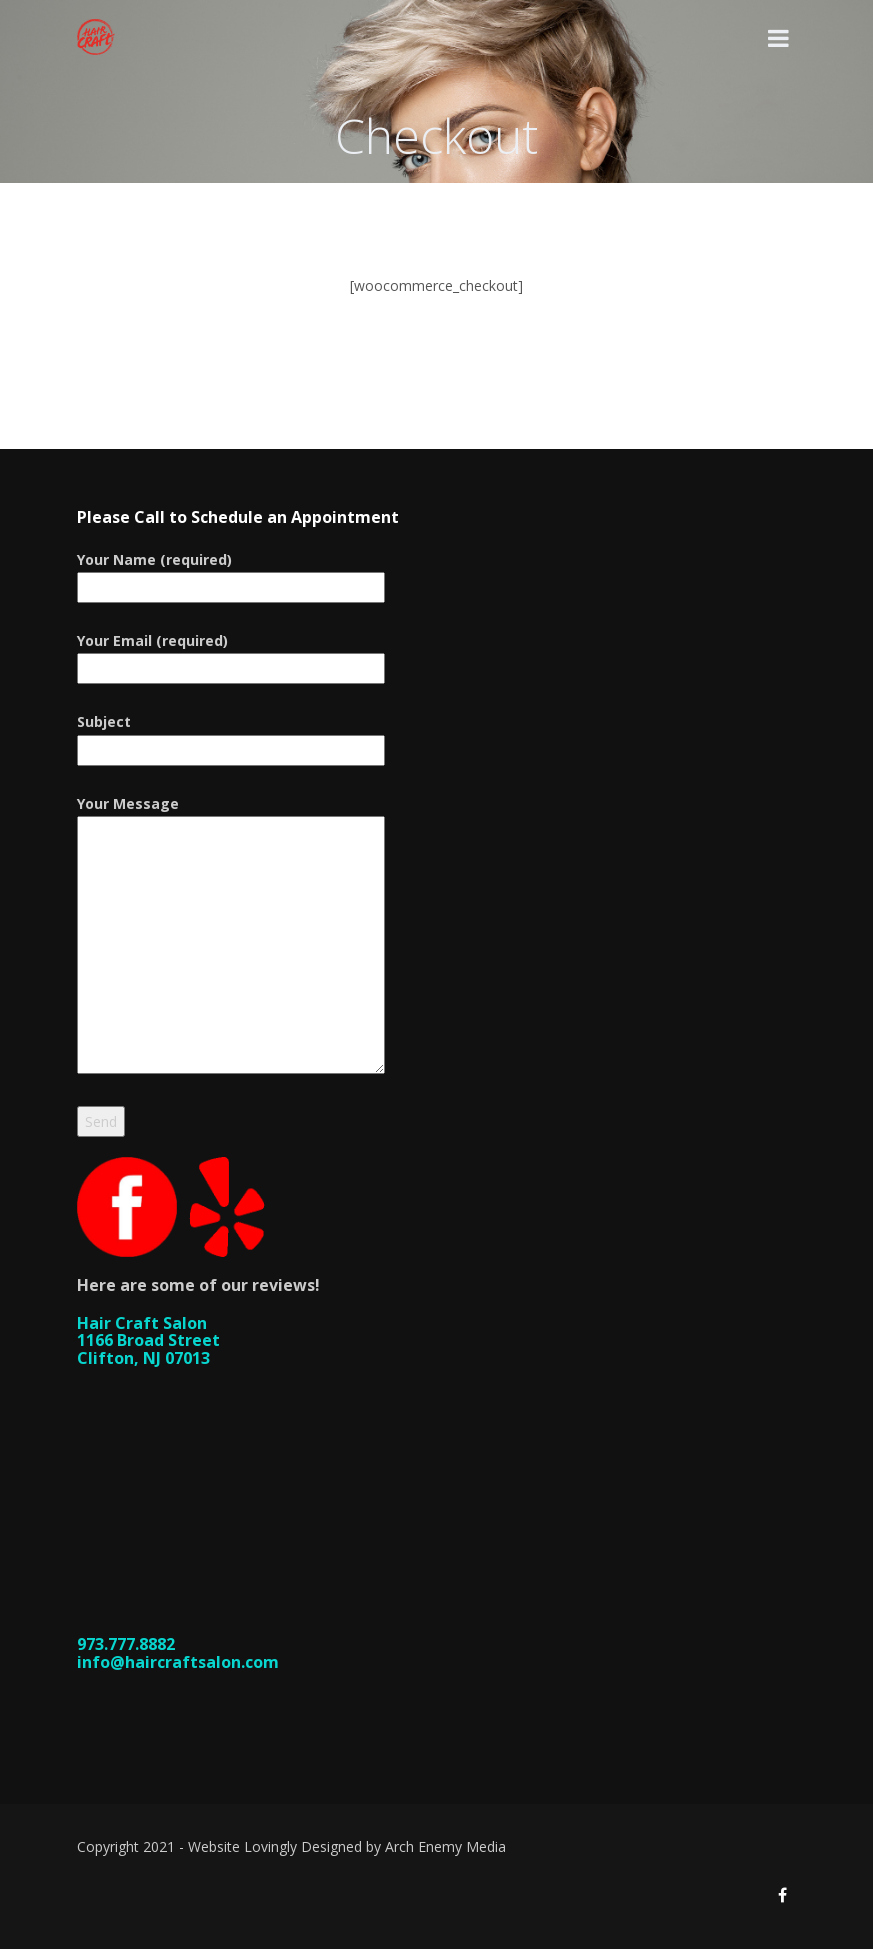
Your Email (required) (231, 654)
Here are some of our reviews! (198, 1285)
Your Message (231, 936)
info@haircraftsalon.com (178, 1662)
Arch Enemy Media (445, 1846)
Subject (231, 735)
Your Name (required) (231, 573)
